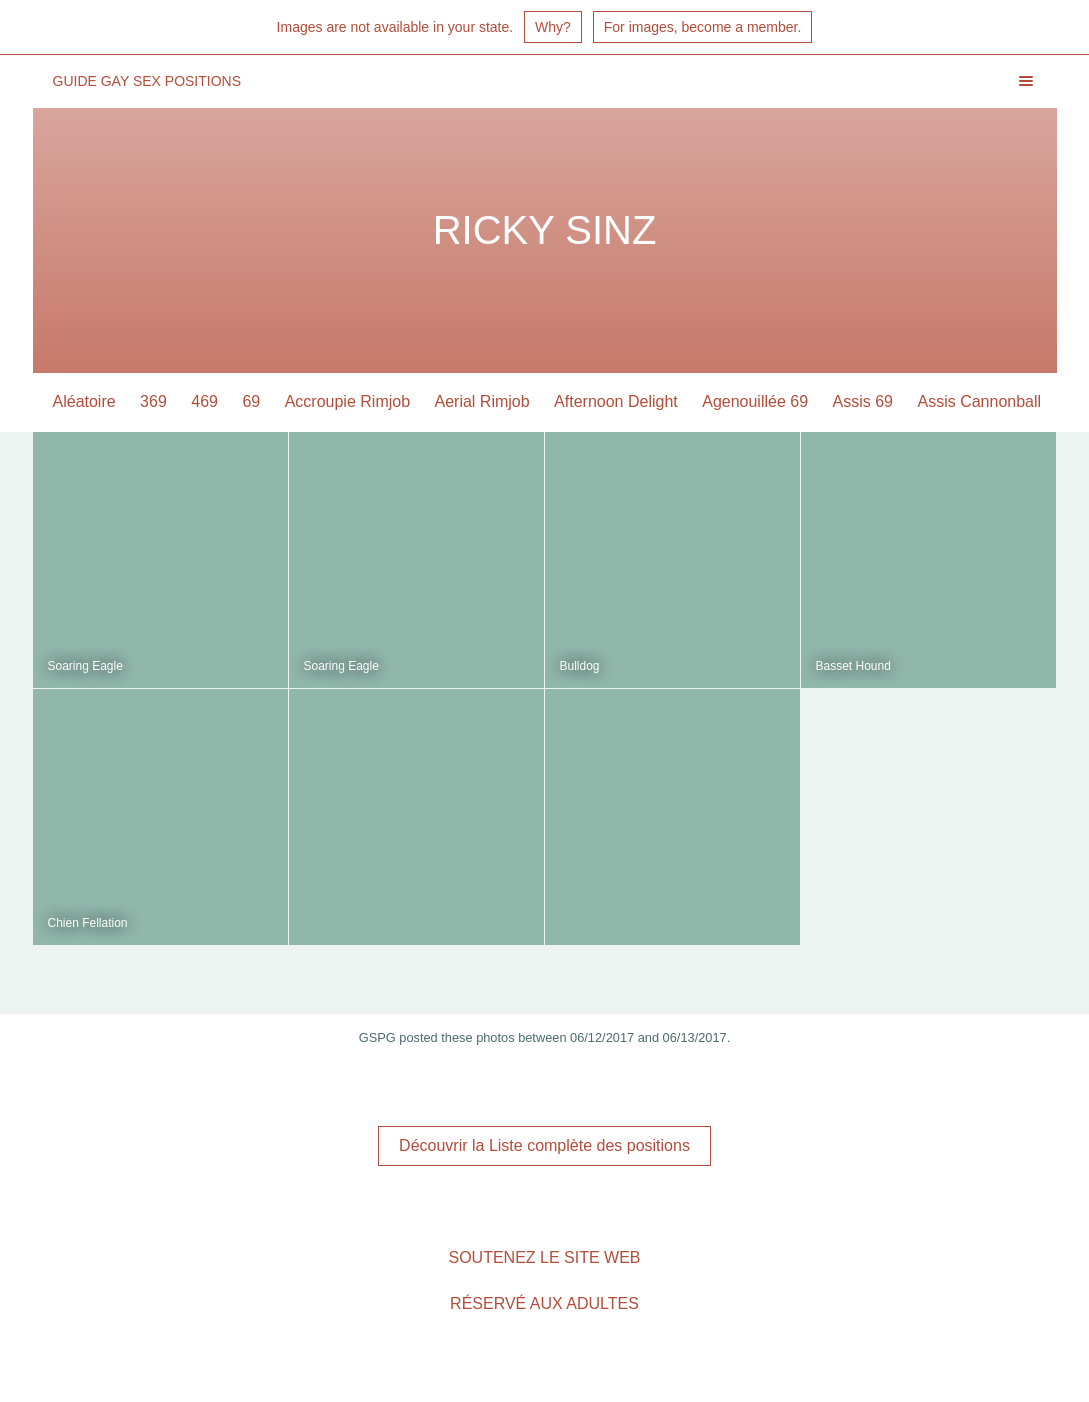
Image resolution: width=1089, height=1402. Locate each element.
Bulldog (580, 666)
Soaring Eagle (85, 666)
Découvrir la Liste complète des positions (544, 1145)
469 (204, 401)
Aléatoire (84, 401)
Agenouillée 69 (755, 401)
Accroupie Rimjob (347, 401)
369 (153, 401)
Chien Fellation (88, 923)
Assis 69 (863, 401)
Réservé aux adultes (544, 1303)
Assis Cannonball (979, 401)
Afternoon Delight (616, 401)
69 (251, 401)
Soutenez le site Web (544, 1257)
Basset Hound (853, 666)
